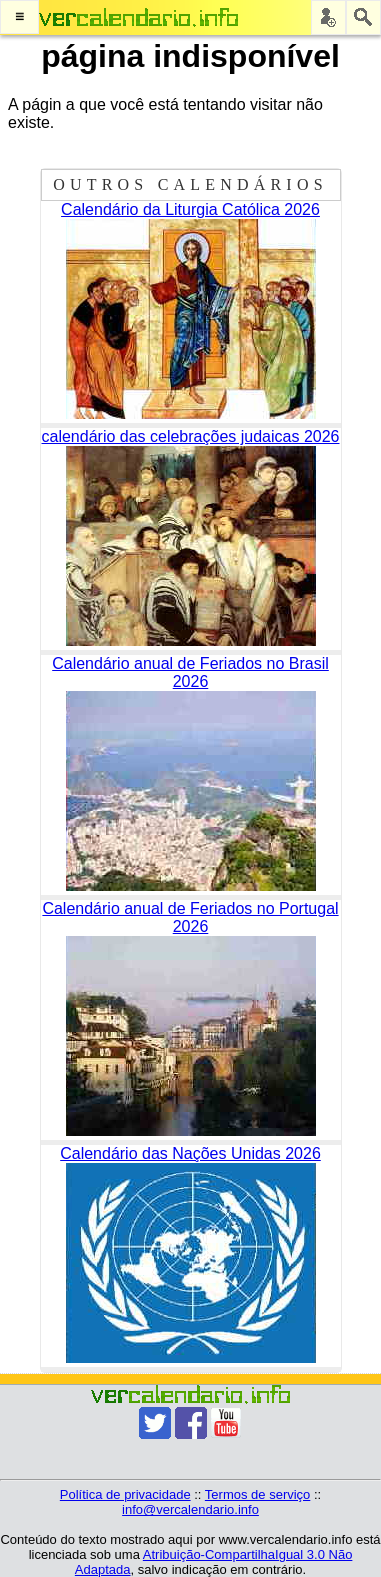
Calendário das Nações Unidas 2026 (190, 1153)
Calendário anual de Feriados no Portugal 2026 (190, 917)
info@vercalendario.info (190, 1509)
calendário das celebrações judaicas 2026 (191, 436)
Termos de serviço (257, 1494)
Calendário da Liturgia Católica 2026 (190, 209)
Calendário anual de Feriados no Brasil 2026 (190, 672)
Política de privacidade (125, 1494)
